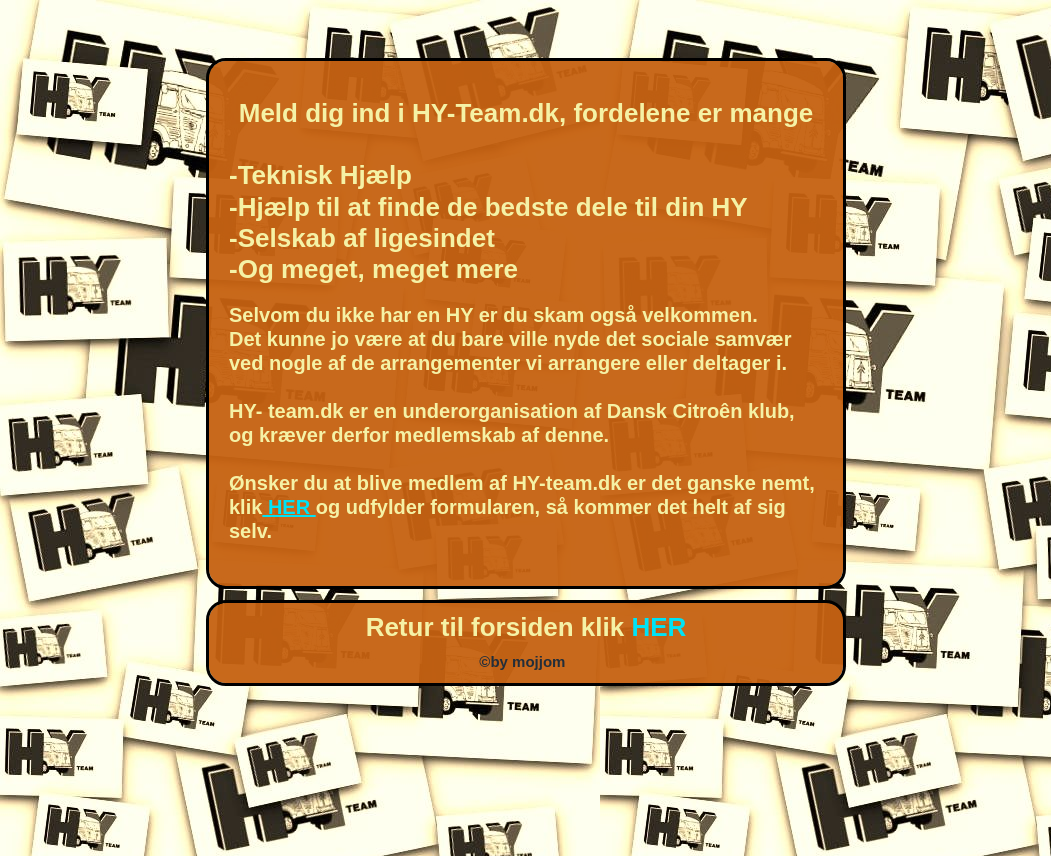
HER (288, 507)
